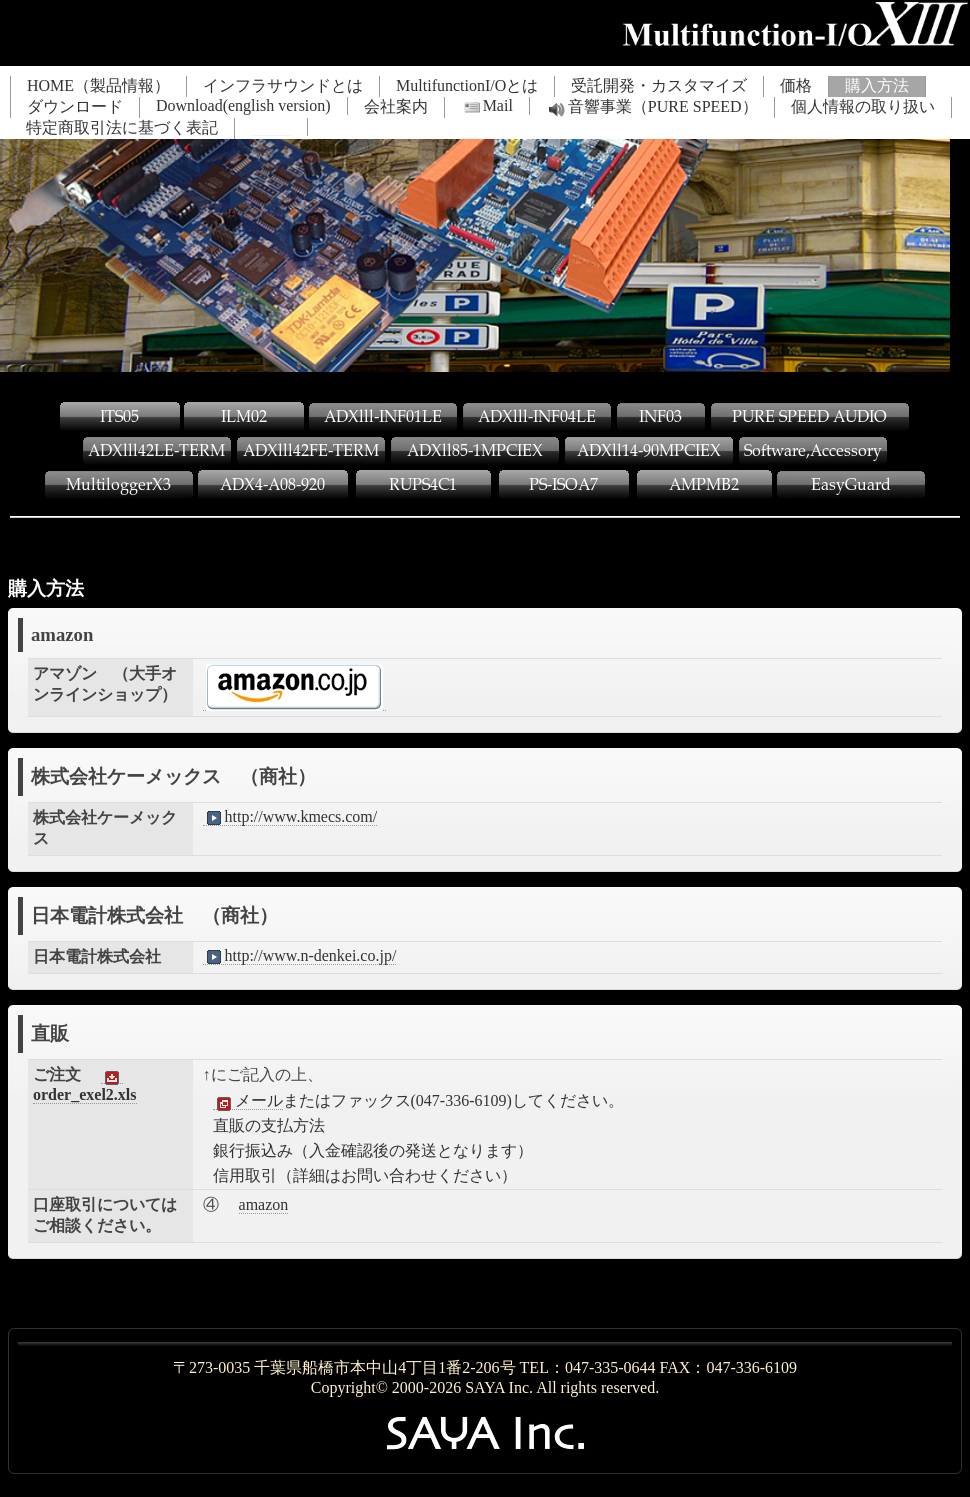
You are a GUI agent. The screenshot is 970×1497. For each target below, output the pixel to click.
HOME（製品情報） (98, 85)
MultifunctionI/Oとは (467, 85)
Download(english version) (243, 105)
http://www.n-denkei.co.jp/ (300, 956)
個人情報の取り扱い (863, 106)
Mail (487, 106)
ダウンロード (75, 106)
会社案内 (396, 106)
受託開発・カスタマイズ (659, 85)
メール (248, 1101)
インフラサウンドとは (283, 85)
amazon (264, 1204)
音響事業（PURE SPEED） (652, 108)
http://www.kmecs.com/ (290, 817)
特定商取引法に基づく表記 (122, 127)
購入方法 (877, 85)
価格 (796, 85)
